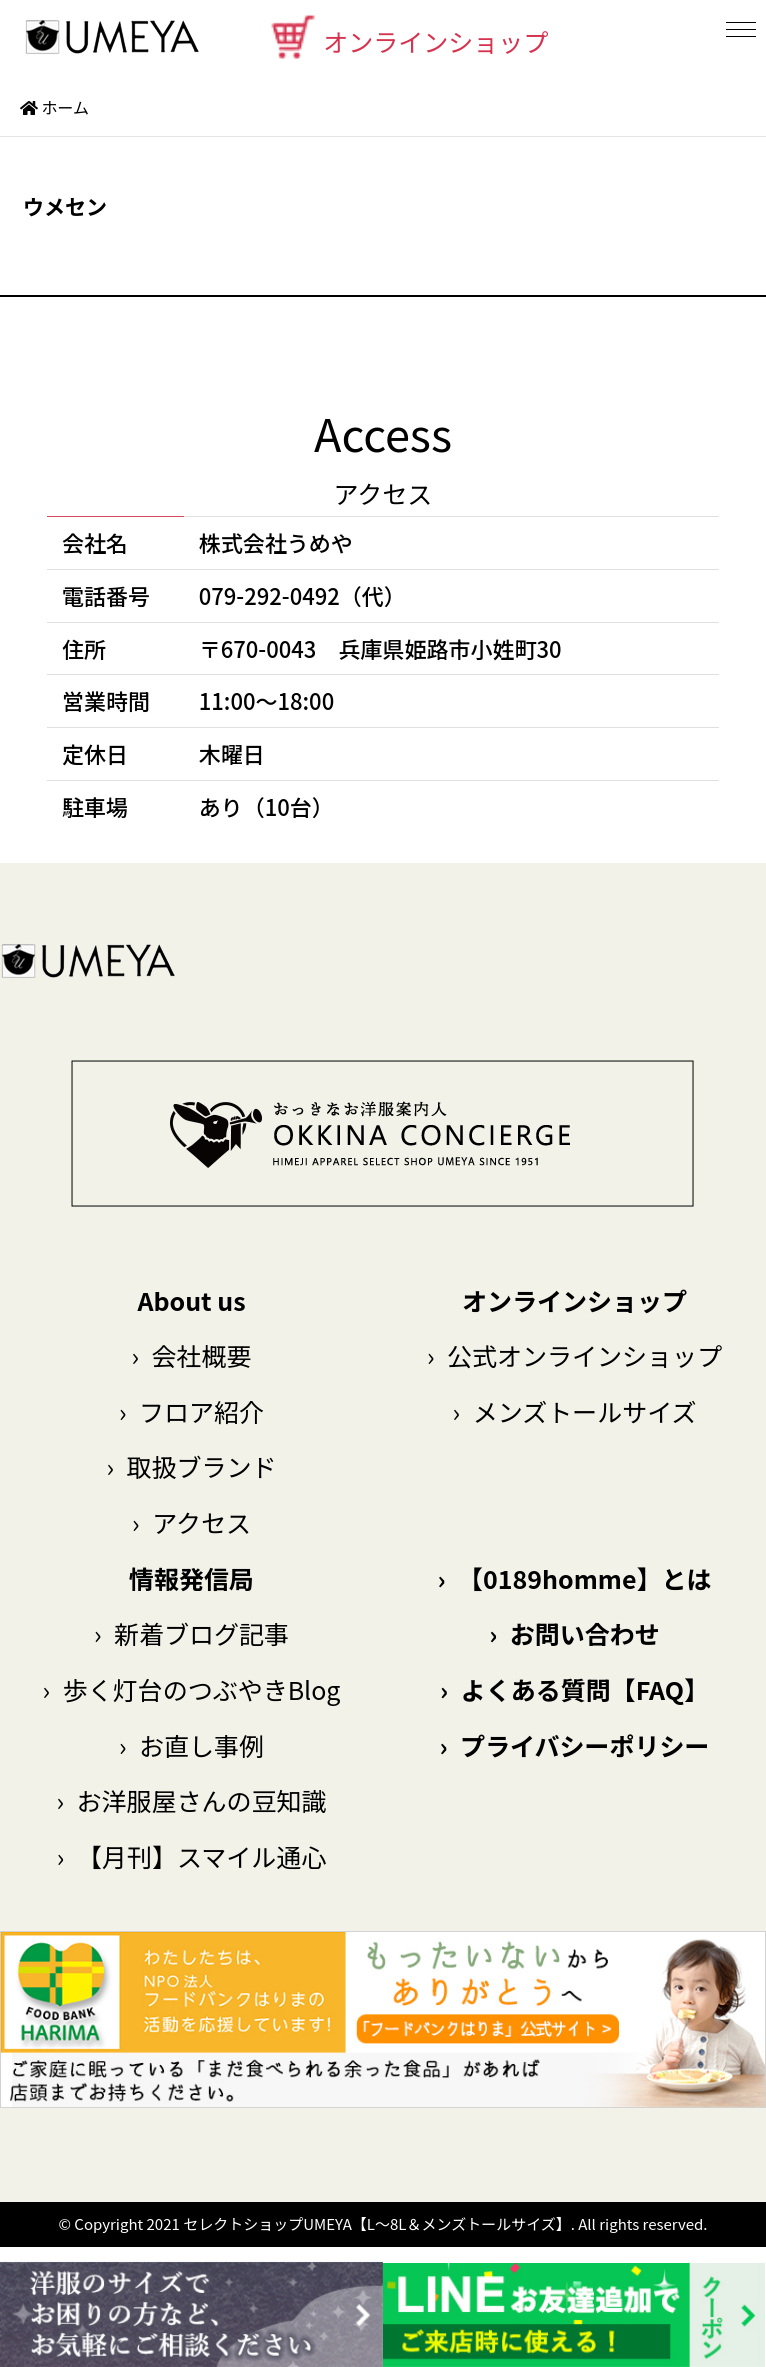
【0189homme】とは (575, 1578)
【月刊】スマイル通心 (191, 1856)
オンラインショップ (408, 37)
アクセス (191, 1522)
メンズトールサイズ (575, 1411)
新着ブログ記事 (191, 1633)
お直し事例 (191, 1745)
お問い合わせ (574, 1633)
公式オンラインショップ (574, 1355)
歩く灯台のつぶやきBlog (192, 1689)
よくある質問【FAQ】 (574, 1689)
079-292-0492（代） (302, 595)
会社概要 (191, 1355)
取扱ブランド (191, 1466)
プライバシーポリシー (574, 1745)
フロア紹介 (191, 1411)
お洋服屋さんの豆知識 (191, 1800)
